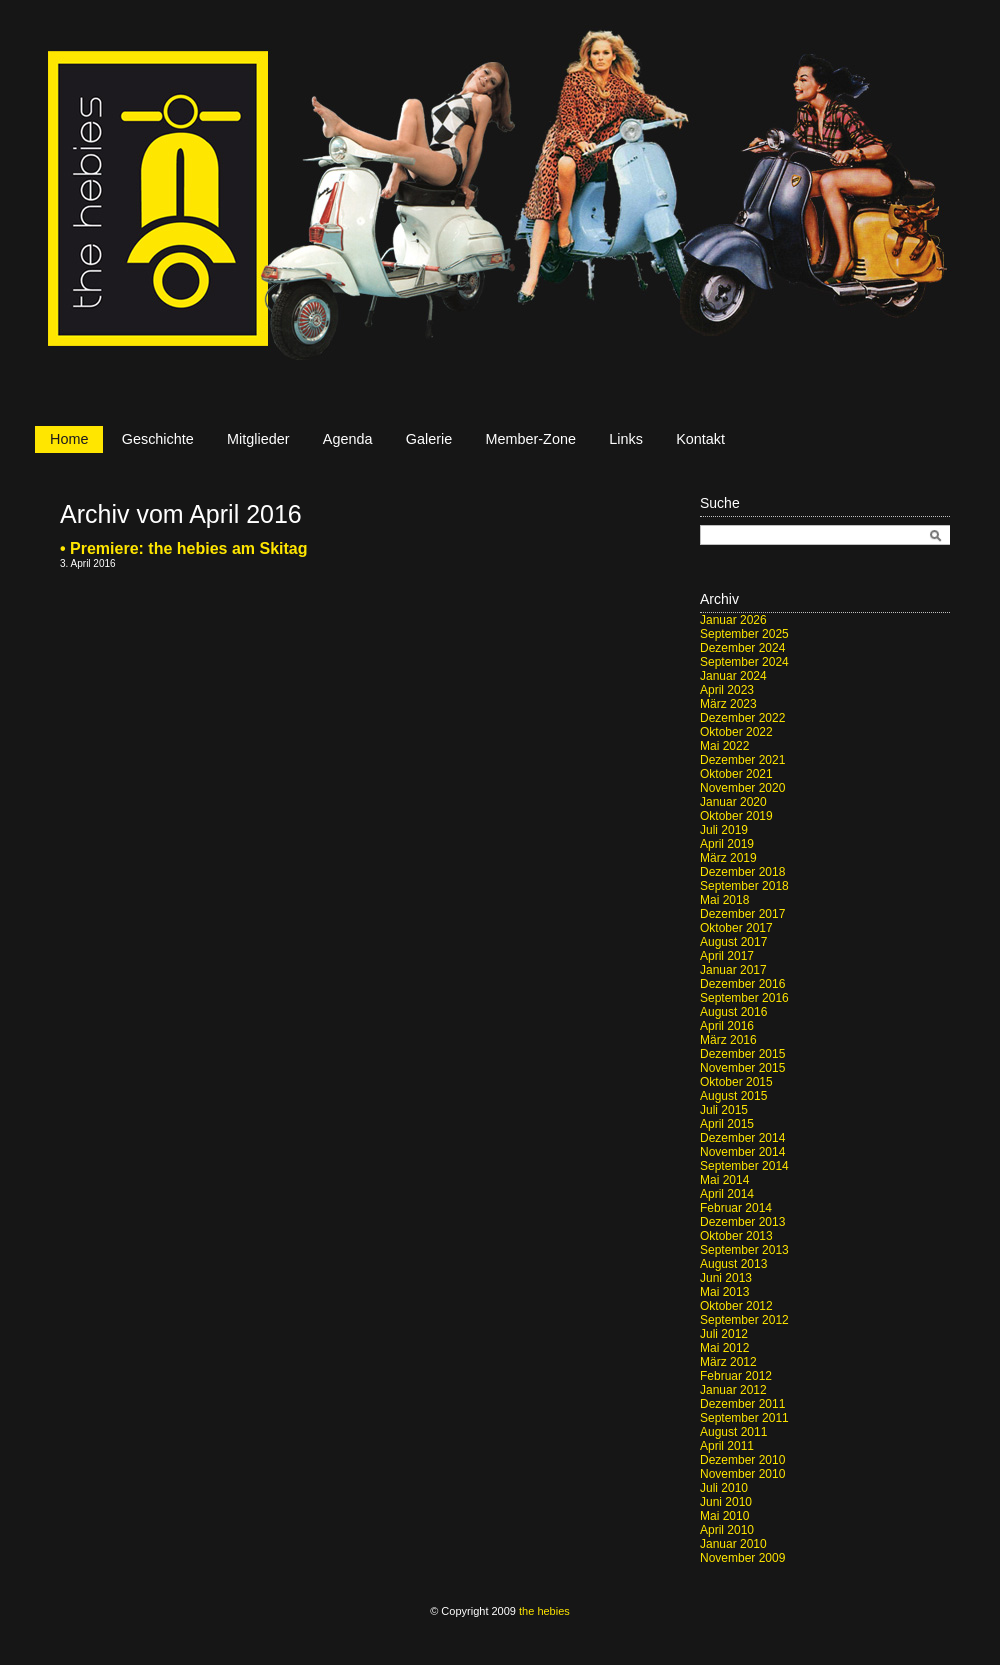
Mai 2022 (724, 746)
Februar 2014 (736, 1208)
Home (69, 439)
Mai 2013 (724, 1292)
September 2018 (744, 886)
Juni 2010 (726, 1502)
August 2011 (733, 1432)
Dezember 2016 (742, 984)
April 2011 (727, 1446)
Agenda (348, 439)
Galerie (429, 439)
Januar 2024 (733, 676)
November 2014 (742, 1152)
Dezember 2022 (742, 718)
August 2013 (733, 1264)
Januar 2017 (733, 970)
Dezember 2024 (742, 648)
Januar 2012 (733, 1390)
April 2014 (727, 1194)
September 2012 (744, 1320)
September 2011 (744, 1418)
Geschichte (158, 439)
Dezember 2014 (742, 1138)
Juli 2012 (724, 1334)
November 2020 (742, 788)
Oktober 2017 (736, 928)
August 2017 (733, 942)
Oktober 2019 (736, 816)
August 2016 (733, 1012)
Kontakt (700, 439)
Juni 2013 (726, 1278)
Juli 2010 (724, 1488)
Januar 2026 (733, 620)
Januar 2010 (733, 1544)
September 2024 (744, 662)
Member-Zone (531, 439)
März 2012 (728, 1362)
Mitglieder (258, 439)
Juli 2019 (724, 830)
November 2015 (742, 1068)
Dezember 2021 (742, 760)
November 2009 (742, 1558)
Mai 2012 (724, 1348)
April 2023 (727, 690)
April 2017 (727, 956)
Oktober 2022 (736, 732)
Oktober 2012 (736, 1306)
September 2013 (744, 1250)
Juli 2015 (724, 1110)
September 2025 (744, 634)
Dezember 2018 (742, 872)
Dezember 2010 (742, 1460)
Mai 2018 (724, 900)
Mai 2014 (724, 1180)
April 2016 (727, 1026)
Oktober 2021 (736, 774)
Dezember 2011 (742, 1404)
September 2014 (744, 1166)
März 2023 (728, 704)
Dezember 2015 (742, 1054)
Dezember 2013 (742, 1222)
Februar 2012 (736, 1376)
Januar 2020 (733, 802)
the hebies (544, 1611)
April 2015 (727, 1124)
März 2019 (728, 858)
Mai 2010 (724, 1516)
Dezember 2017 (742, 914)
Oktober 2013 (736, 1236)
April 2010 (727, 1530)
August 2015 (733, 1096)
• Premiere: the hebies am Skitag (183, 548)
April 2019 (727, 844)
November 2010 (742, 1474)
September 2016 (744, 998)
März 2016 (728, 1040)
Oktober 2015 (736, 1082)
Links (626, 439)
